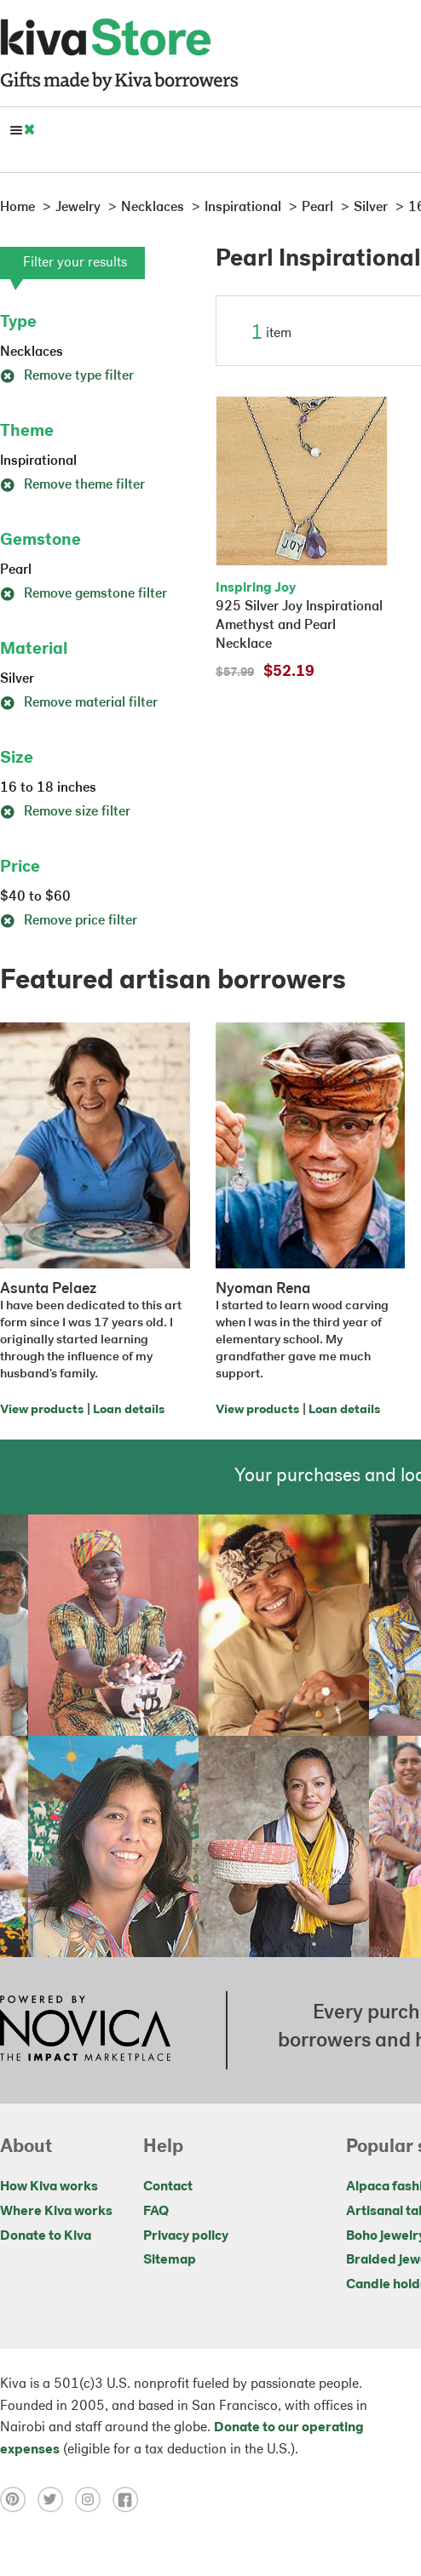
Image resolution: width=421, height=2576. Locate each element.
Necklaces (31, 352)
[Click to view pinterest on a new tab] (18, 2499)
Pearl (16, 570)
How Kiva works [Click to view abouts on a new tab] (49, 2187)
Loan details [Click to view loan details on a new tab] (128, 1410)
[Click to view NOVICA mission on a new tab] (85, 2030)
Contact (168, 2187)
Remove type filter (67, 376)
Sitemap (169, 2260)
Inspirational (38, 461)
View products (42, 1410)
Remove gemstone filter (83, 594)
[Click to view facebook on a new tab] (129, 2499)
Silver (17, 679)
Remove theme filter (72, 485)
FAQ (156, 2211)
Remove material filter (79, 703)
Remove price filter (68, 921)
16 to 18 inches (48, 788)
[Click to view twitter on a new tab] (56, 2499)
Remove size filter (65, 812)
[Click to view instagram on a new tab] (93, 2499)
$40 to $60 (35, 897)
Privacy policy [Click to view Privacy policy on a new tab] (185, 2236)
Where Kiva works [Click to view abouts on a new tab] (56, 2211)
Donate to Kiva (45, 2236)
